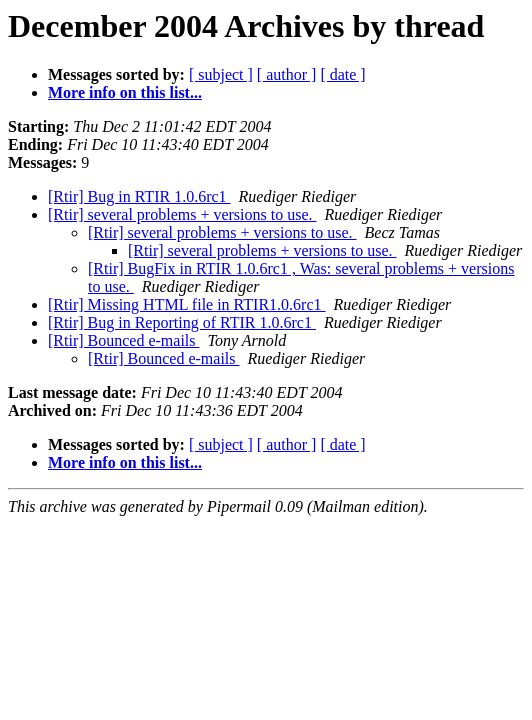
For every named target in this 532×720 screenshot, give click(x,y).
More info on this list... (125, 92)
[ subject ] (221, 74)
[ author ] (287, 74)
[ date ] (342, 74)
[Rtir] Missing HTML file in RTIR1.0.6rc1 (187, 304)
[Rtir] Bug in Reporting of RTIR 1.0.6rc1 (182, 322)
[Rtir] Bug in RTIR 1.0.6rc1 (139, 196)
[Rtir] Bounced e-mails (124, 340)
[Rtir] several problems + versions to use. (182, 214)
